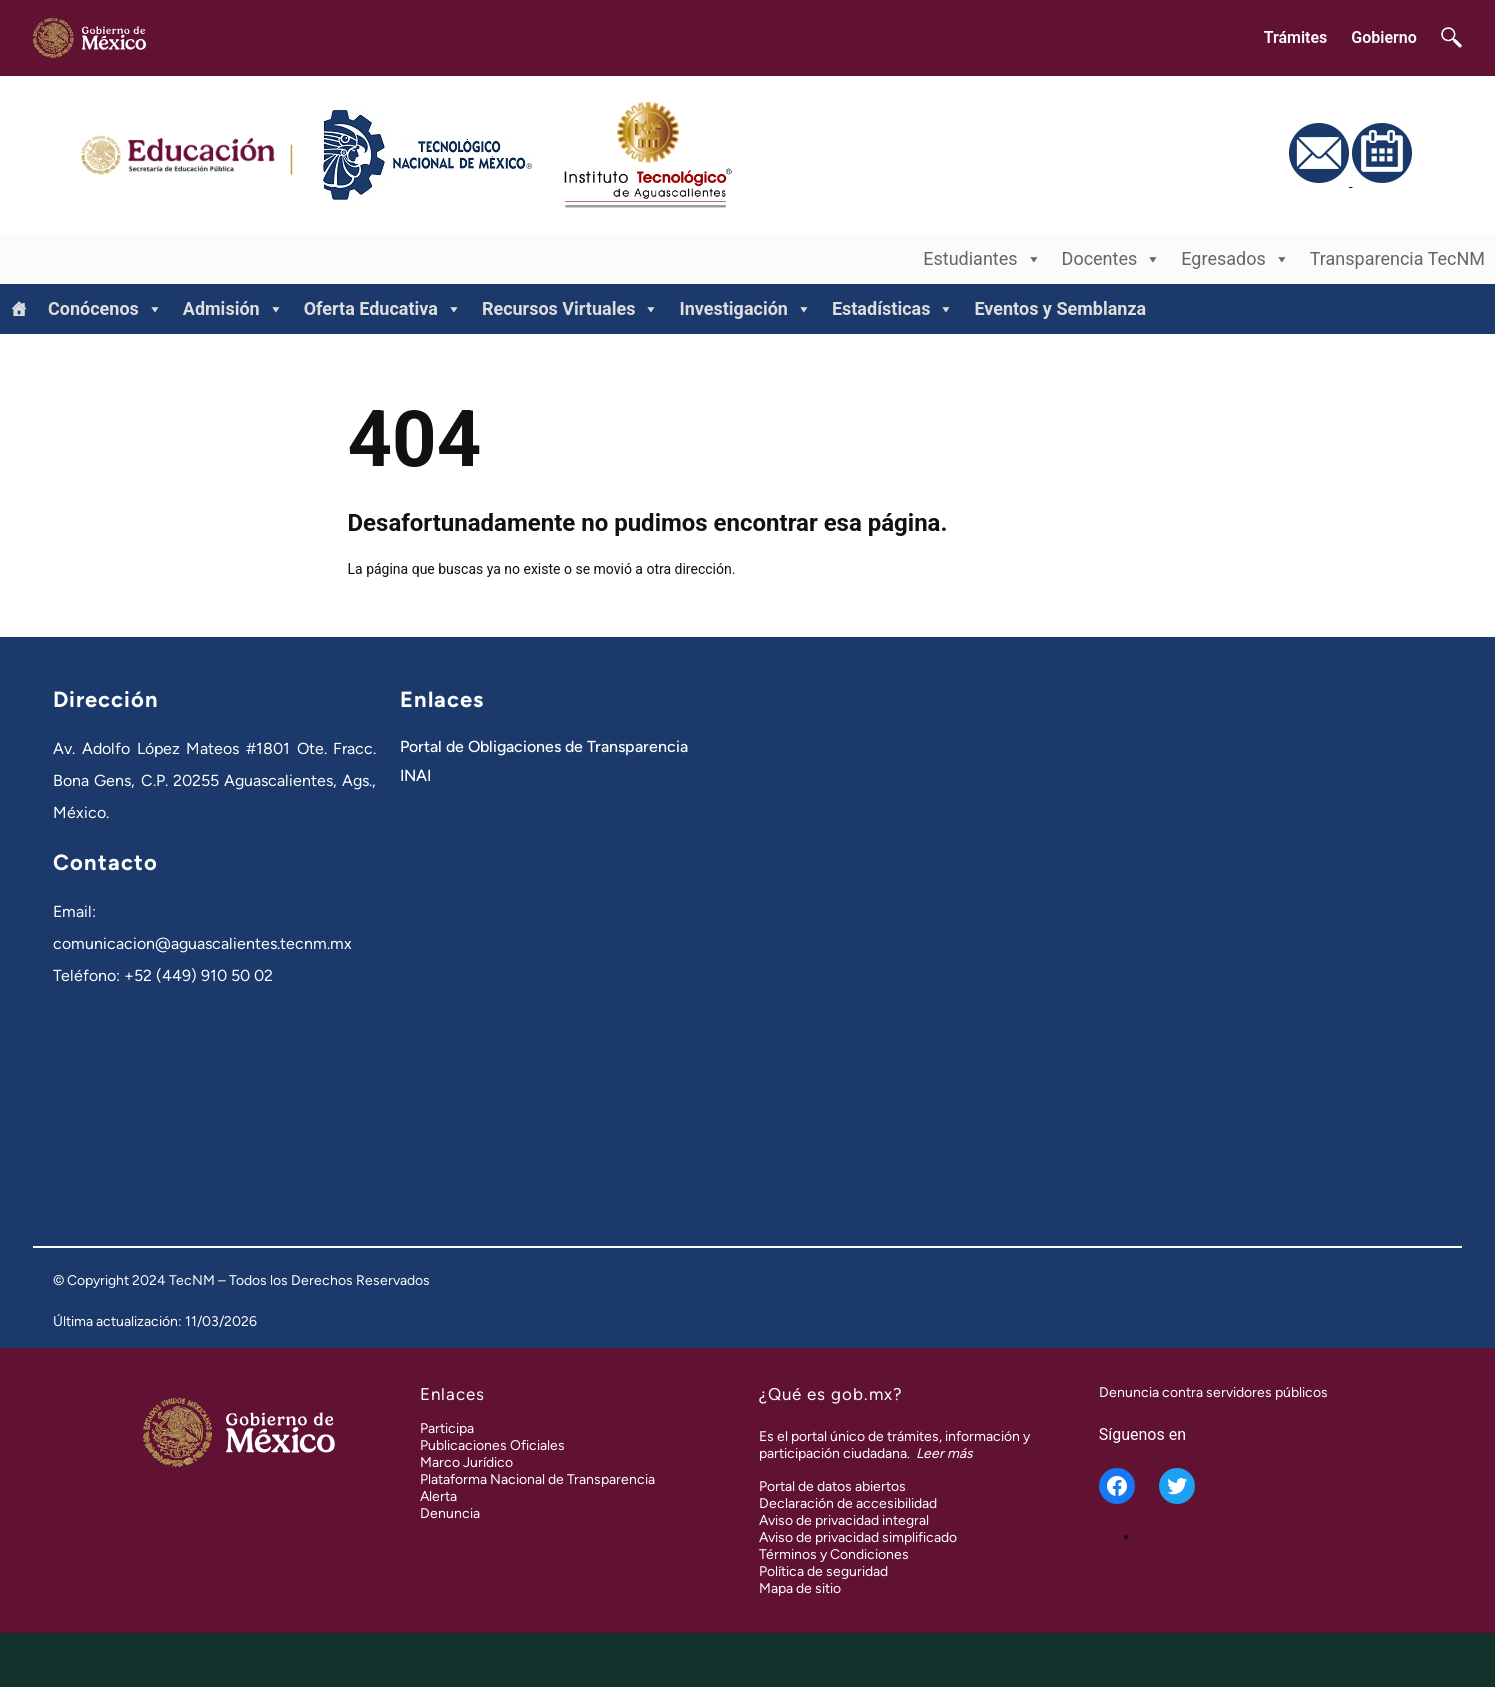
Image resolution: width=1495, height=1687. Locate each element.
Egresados (1235, 259)
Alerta (438, 1496)
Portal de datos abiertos (832, 1486)
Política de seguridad (823, 1571)
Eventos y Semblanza (1060, 308)
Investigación (745, 309)
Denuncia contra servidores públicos (1213, 1392)
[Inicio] (19, 309)
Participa (447, 1428)
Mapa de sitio (800, 1588)
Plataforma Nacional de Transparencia (537, 1479)
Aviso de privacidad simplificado (858, 1537)
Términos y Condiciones (834, 1554)
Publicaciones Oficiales (492, 1445)
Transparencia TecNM (1397, 258)
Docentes (1112, 259)
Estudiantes (982, 259)
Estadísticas (893, 309)
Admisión (233, 309)
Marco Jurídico (466, 1462)
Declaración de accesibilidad (848, 1503)
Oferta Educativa (383, 309)
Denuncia (450, 1513)
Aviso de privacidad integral (844, 1520)
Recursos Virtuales (571, 309)
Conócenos (105, 309)
